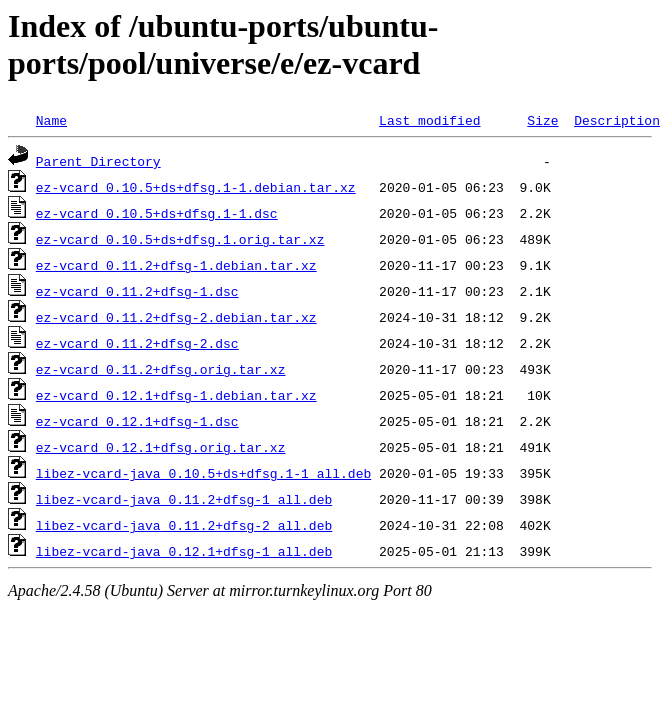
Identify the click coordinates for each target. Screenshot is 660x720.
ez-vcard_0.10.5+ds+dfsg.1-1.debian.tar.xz (196, 187)
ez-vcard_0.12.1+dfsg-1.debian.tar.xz (176, 395)
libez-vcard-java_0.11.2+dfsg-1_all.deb (184, 499)
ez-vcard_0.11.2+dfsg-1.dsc (137, 291)
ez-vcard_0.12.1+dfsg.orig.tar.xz (161, 447)
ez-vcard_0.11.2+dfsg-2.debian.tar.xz (176, 317)
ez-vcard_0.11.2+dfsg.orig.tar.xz (161, 369)
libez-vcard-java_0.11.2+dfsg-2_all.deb (184, 525)
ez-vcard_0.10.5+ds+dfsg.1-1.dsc (157, 213)
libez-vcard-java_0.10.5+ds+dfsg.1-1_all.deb (203, 473)
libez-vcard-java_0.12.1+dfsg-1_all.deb (184, 551)
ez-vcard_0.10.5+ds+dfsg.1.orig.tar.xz (180, 239)
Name (51, 120)
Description (617, 120)
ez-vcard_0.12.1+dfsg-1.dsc (137, 421)
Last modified (429, 120)
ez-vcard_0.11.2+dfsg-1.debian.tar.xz (176, 265)
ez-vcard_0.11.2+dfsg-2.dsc (137, 343)
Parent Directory (98, 161)
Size (542, 120)
